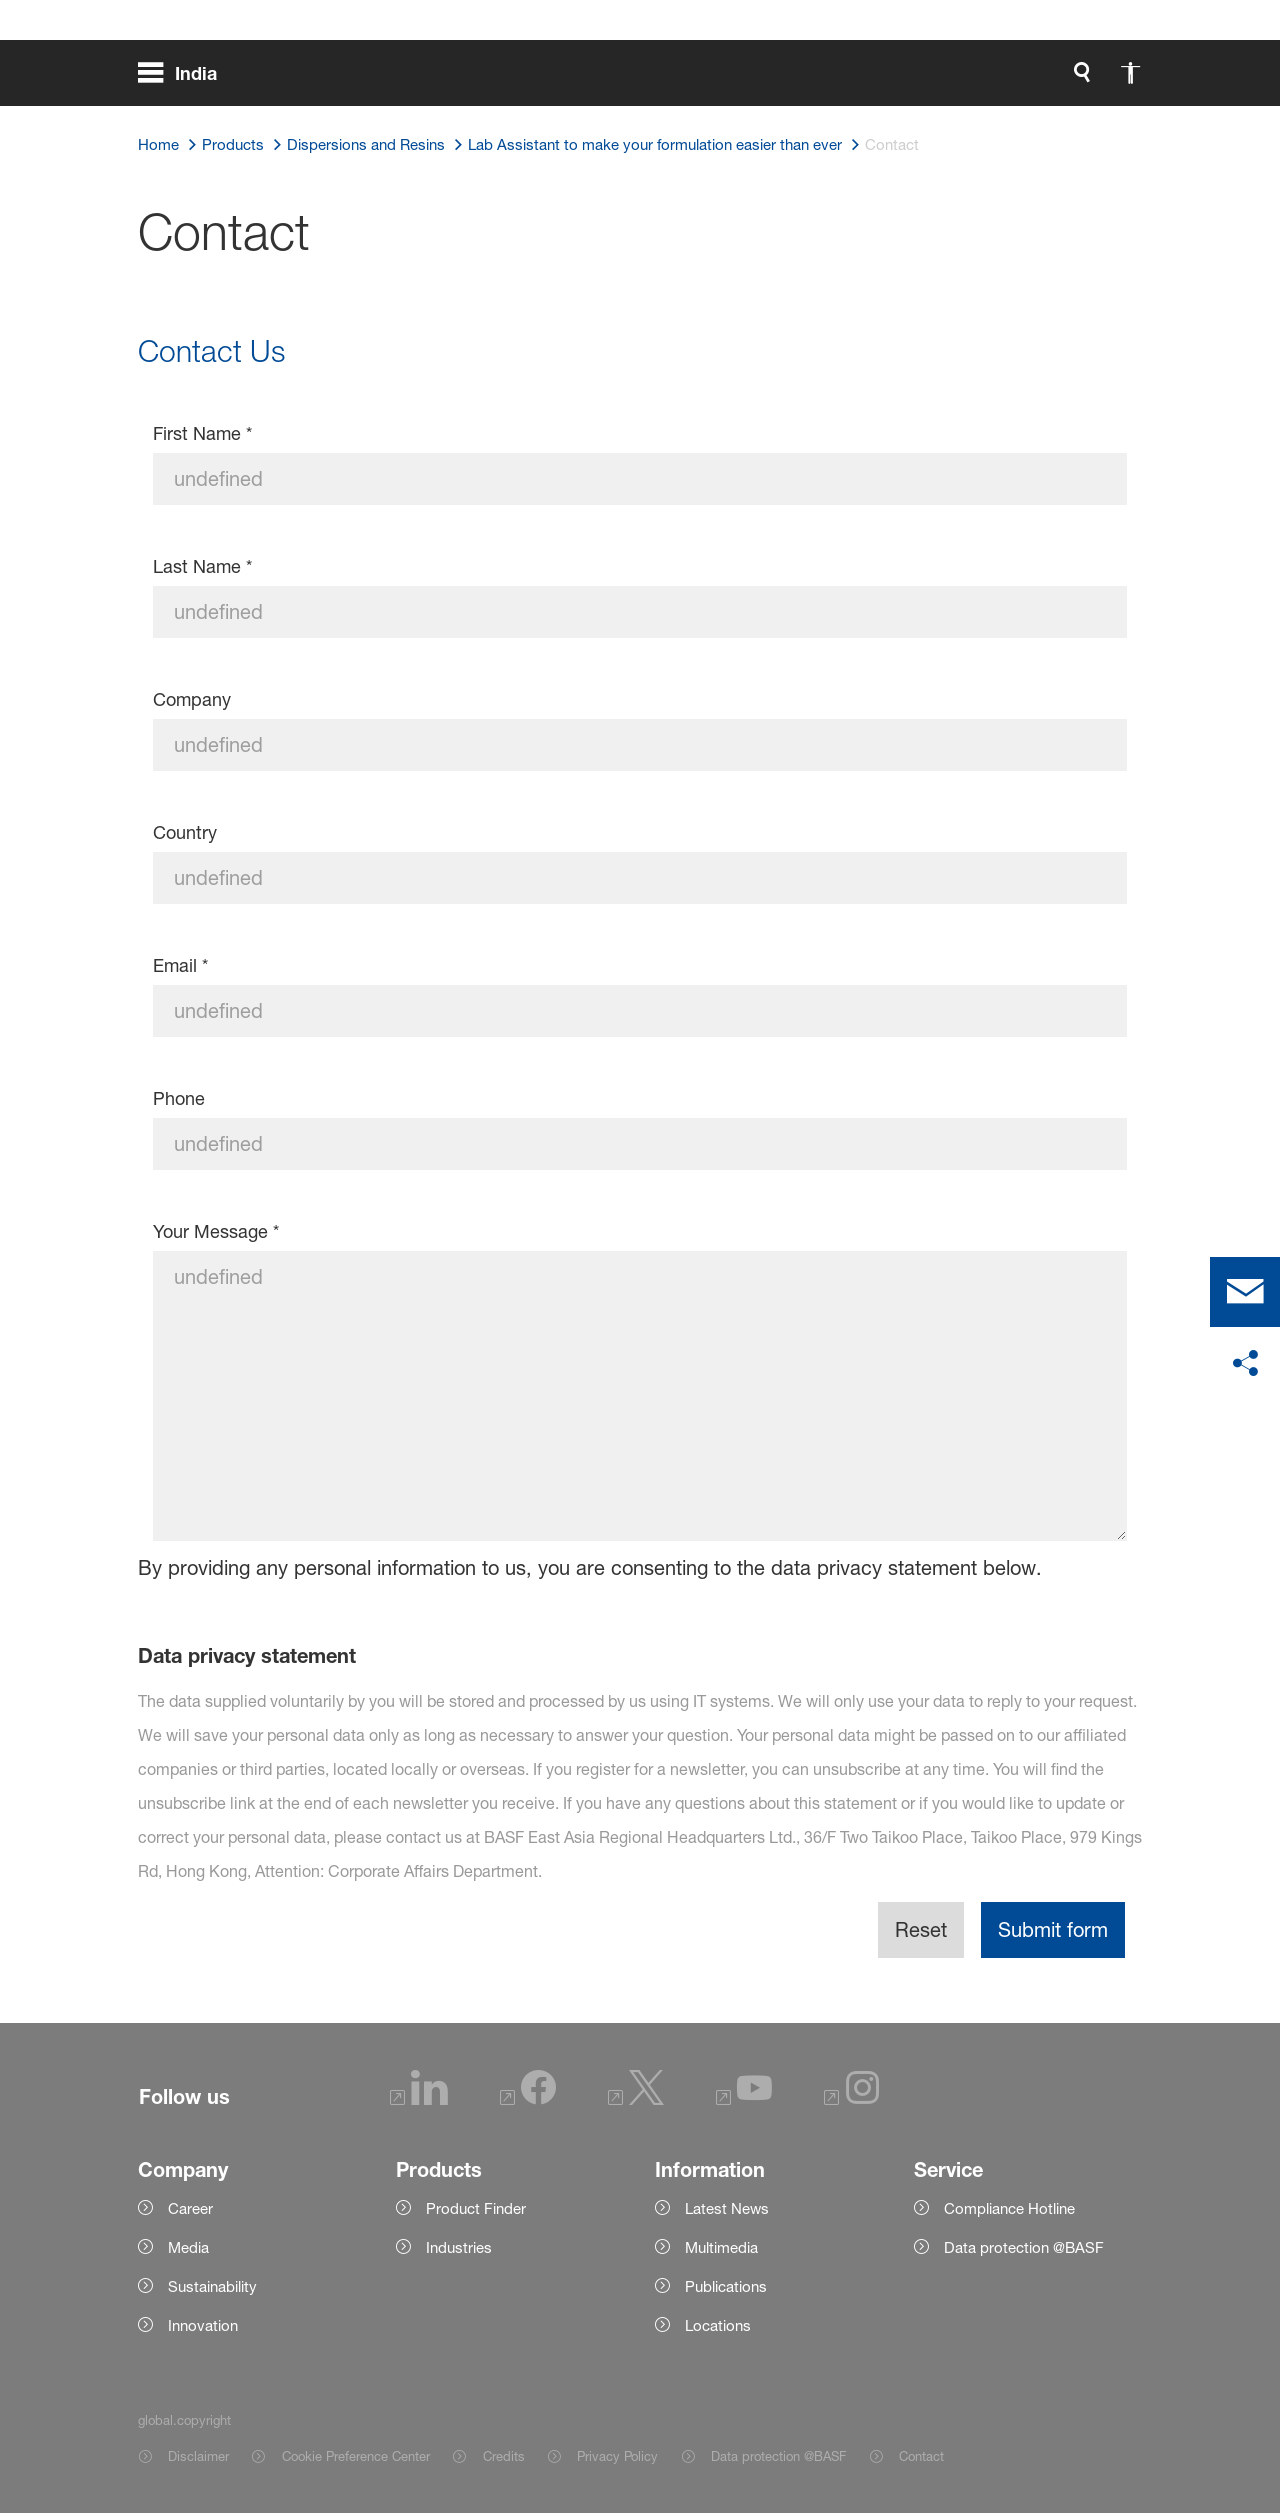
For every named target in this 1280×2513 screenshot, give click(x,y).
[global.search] (872, 80)
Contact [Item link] (921, 2456)
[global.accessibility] (920, 80)
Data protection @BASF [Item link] (778, 2456)
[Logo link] (1062, 80)
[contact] (1245, 1292)
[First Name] (640, 479)
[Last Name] (640, 612)
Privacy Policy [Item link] (617, 2456)
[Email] (640, 1011)
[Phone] (640, 1144)
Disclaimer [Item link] (198, 2456)
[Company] (640, 745)
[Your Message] (640, 1396)
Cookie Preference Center (356, 2456)
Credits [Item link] (504, 2456)
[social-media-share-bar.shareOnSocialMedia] (1245, 1364)
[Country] (640, 878)
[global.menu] (185, 80)
